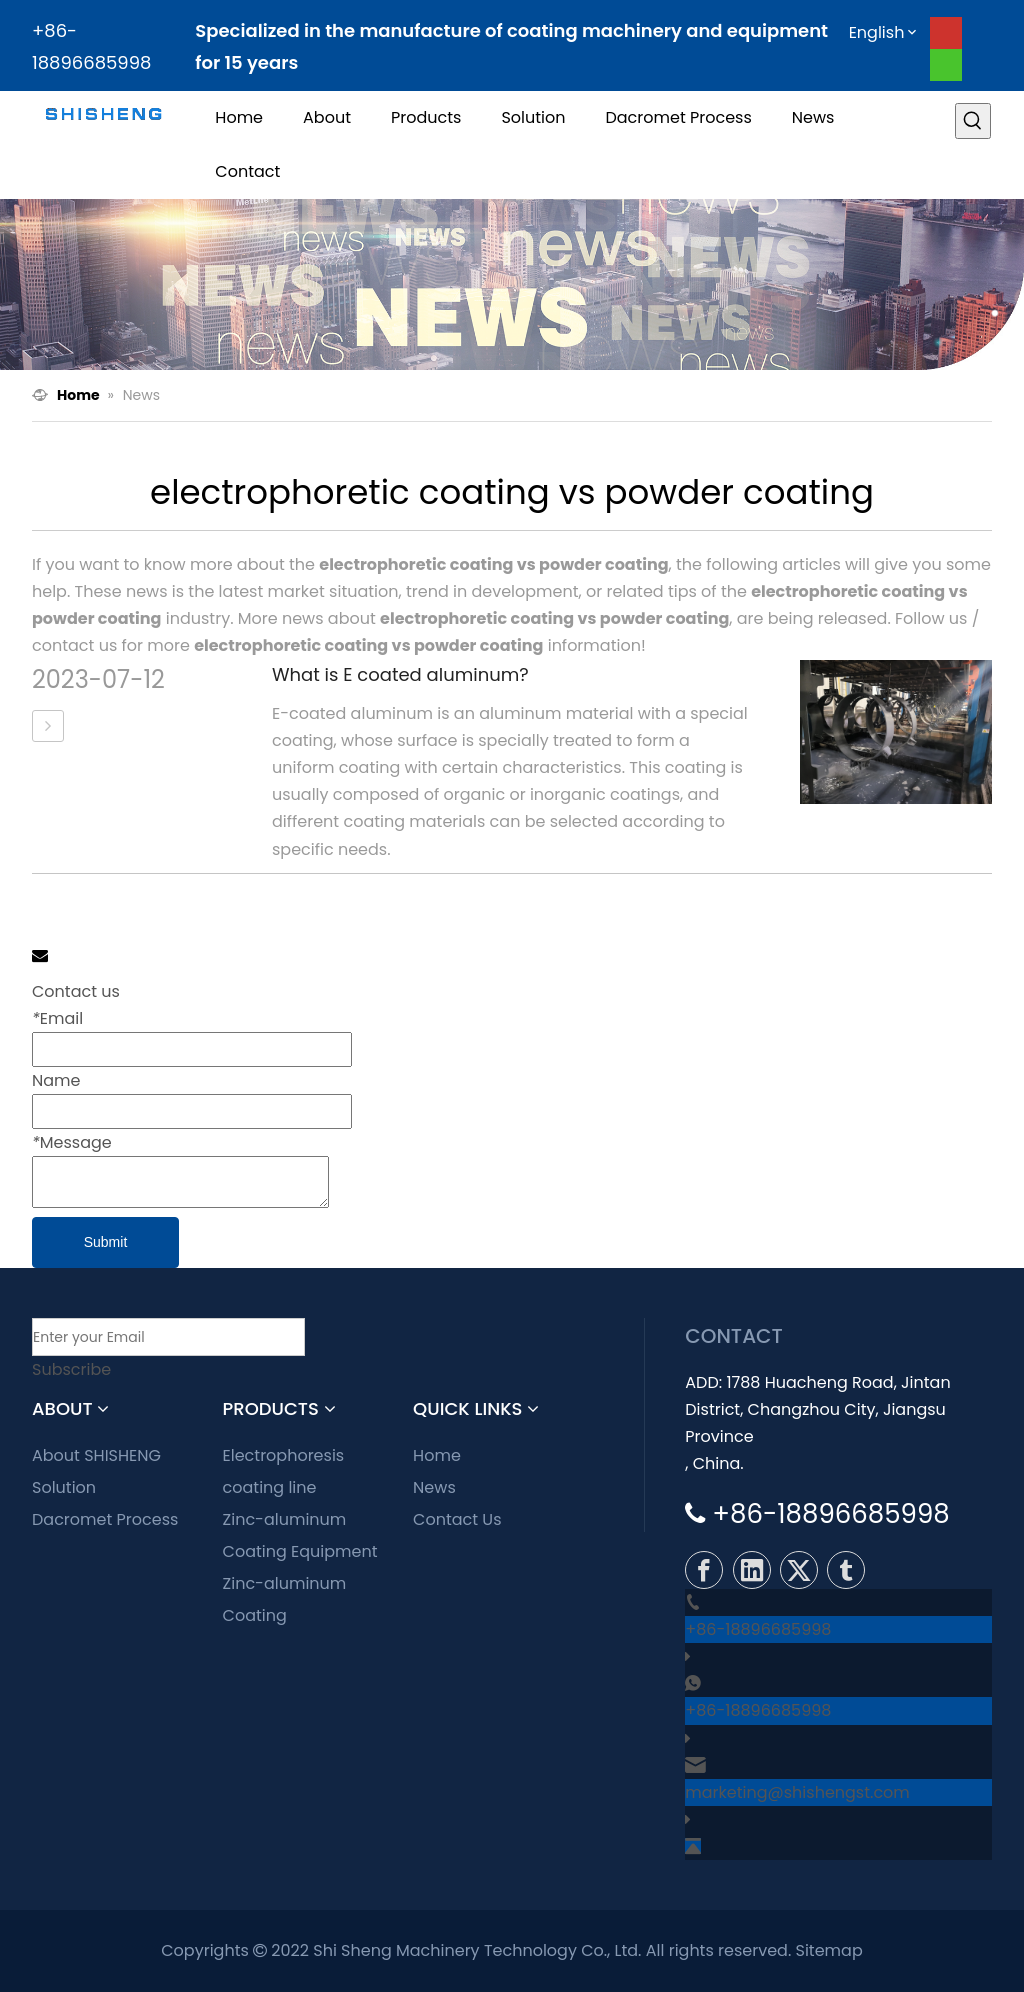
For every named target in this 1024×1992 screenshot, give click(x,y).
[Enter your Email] (168, 1337)
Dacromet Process (105, 1519)
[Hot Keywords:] (973, 121)
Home (437, 1455)
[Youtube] (946, 33)
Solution (64, 1487)
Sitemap (829, 1950)
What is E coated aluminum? (400, 674)
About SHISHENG (96, 1455)
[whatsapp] (946, 65)
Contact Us (457, 1519)
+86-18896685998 (758, 1629)
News (434, 1487)
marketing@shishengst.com (797, 1792)
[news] (512, 284)
